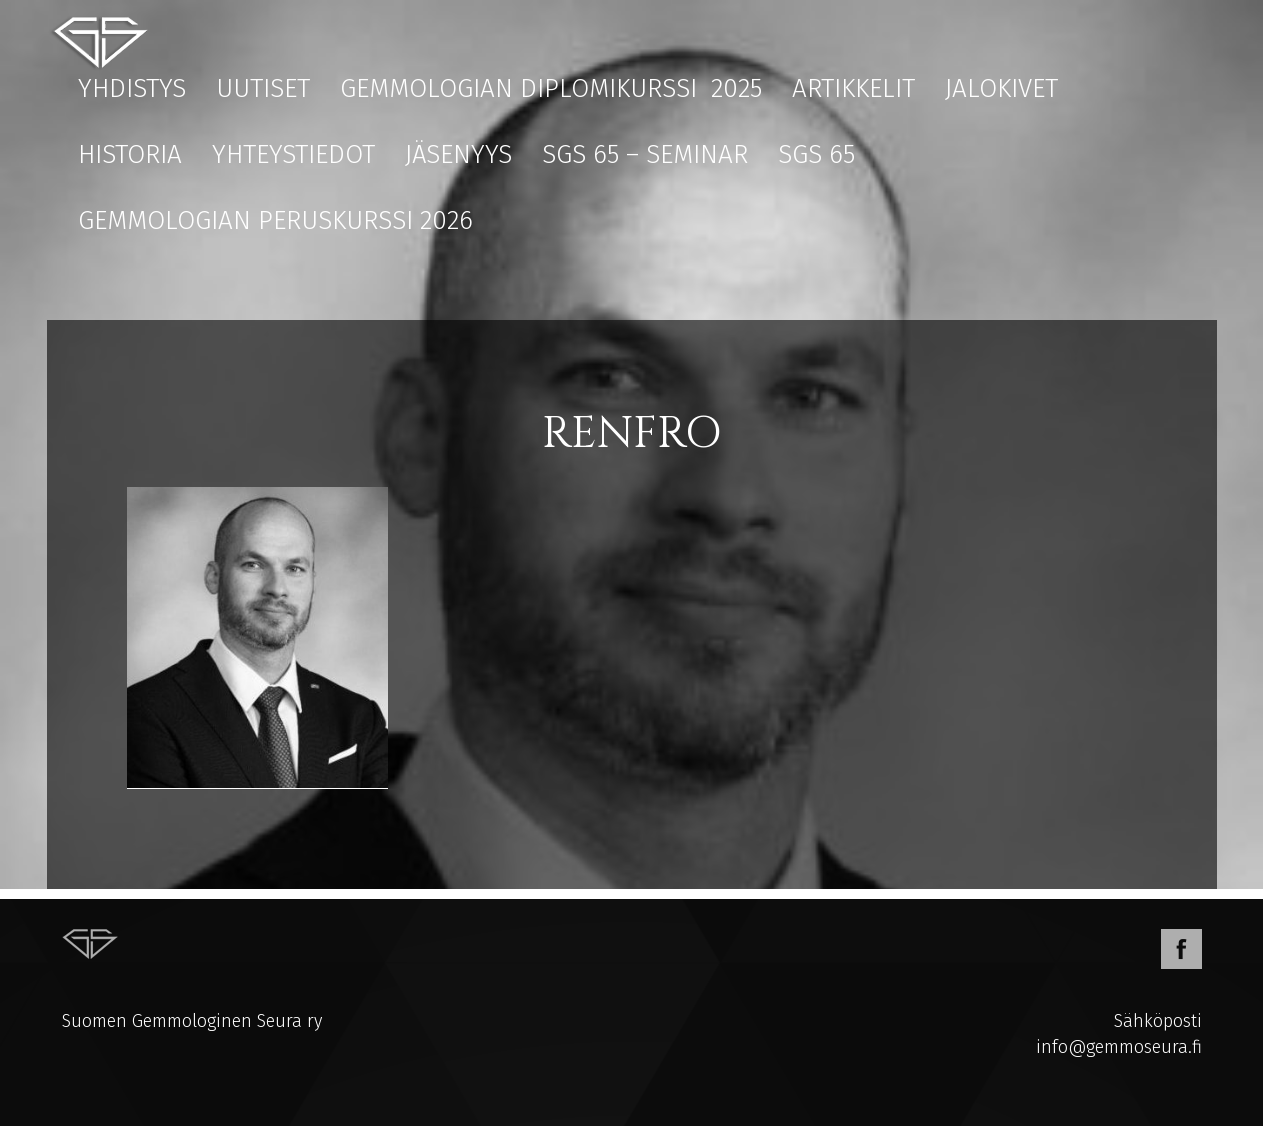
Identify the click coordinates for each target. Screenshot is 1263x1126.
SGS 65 (816, 154)
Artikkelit (853, 88)
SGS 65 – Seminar (645, 154)
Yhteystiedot (293, 154)
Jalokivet (1001, 88)
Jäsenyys (458, 154)
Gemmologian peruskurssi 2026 (275, 220)
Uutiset (263, 88)
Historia (130, 154)
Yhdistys (132, 88)
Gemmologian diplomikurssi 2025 (551, 88)
